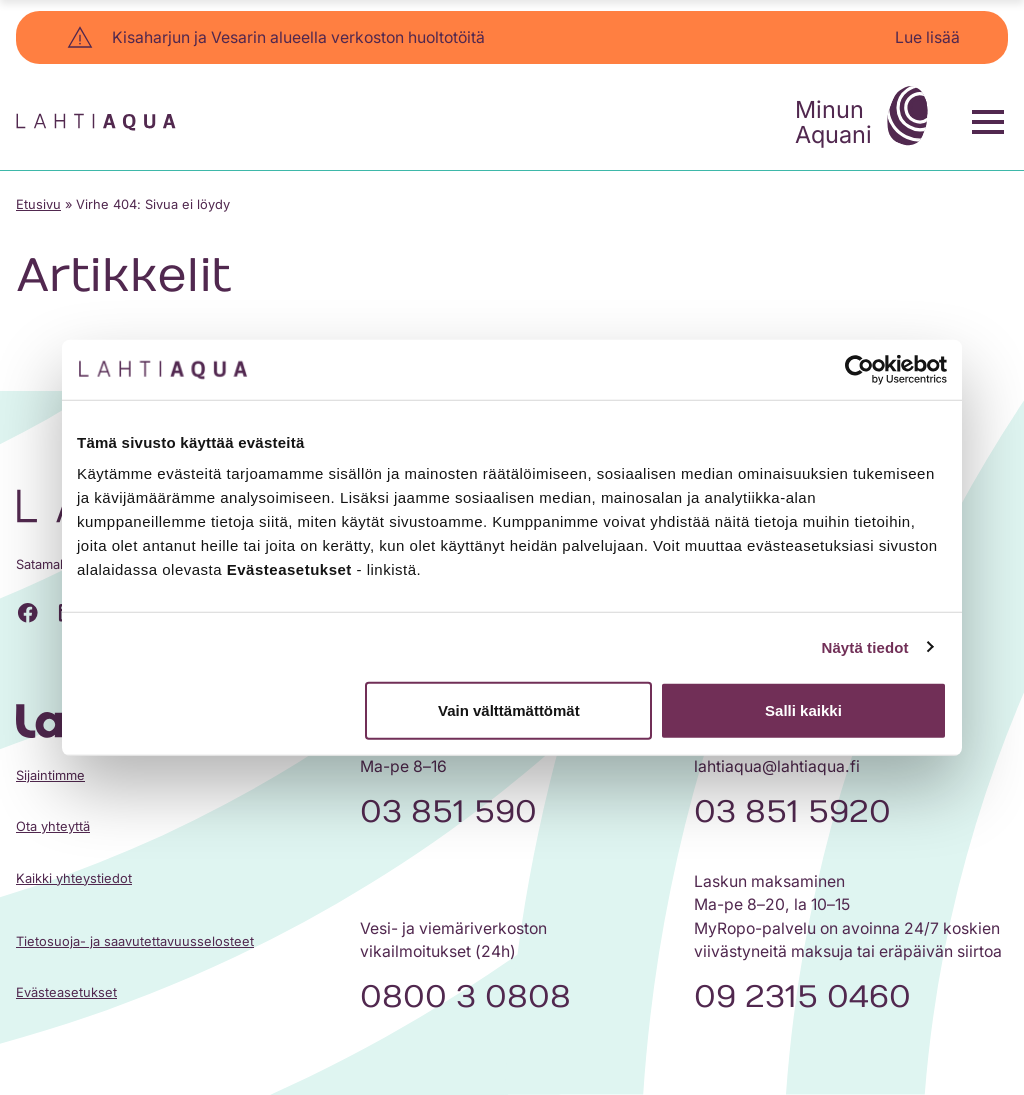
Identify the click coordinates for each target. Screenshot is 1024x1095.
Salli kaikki (803, 710)
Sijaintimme (50, 775)
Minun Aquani (866, 118)
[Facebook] (28, 612)
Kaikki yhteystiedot (74, 878)
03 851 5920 (792, 812)
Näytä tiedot (865, 646)
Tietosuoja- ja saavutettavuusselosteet (135, 941)
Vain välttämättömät (509, 710)
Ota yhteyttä (53, 826)
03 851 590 (448, 812)
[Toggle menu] (988, 122)
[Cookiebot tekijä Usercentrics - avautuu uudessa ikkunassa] (859, 369)
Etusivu (38, 204)
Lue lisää (927, 37)
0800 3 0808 (465, 997)
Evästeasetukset (66, 992)
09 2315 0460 (802, 997)
